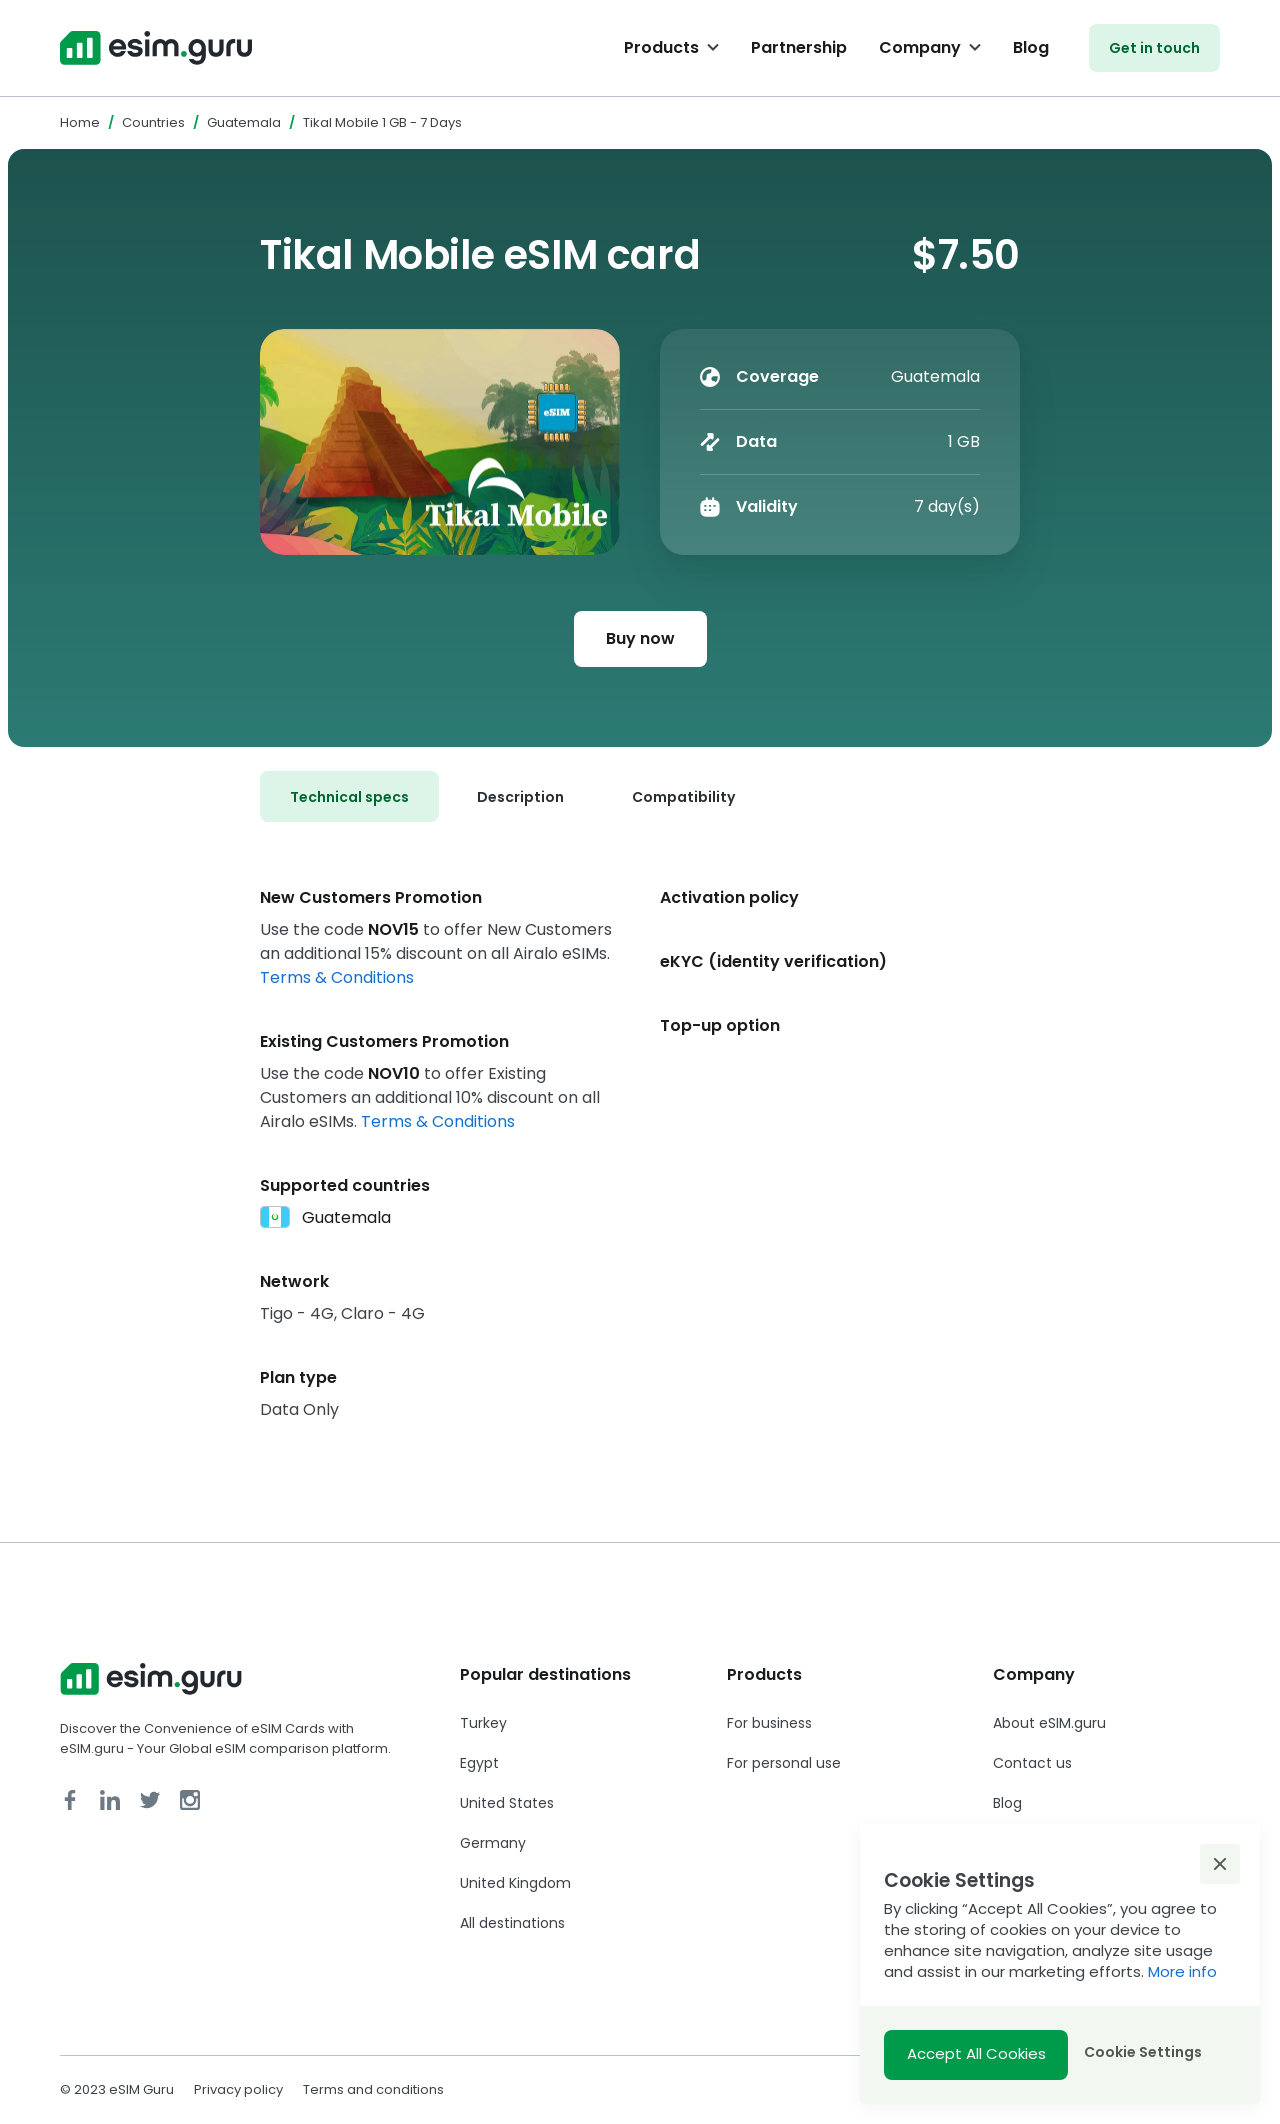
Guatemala (244, 122)
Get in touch (1154, 48)
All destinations (512, 1923)
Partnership (799, 47)
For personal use (784, 1763)
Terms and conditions (373, 2089)
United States (507, 1803)
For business (769, 1723)
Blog (1031, 47)
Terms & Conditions (337, 977)
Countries (153, 122)
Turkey (483, 1723)
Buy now (640, 638)
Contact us (1032, 1763)
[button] (1220, 1864)
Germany (493, 1843)
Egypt (479, 1763)
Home (80, 122)
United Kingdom (515, 1883)
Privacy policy (238, 2089)
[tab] (349, 796)
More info (1182, 1971)
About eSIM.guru (1049, 1723)
